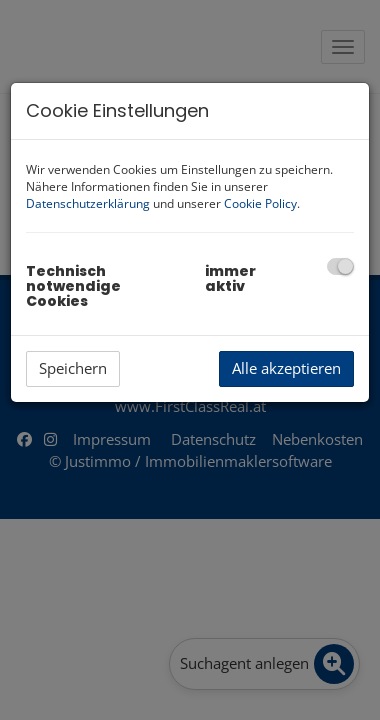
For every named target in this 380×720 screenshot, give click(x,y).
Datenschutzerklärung (88, 203)
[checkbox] (340, 266)
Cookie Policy (260, 203)
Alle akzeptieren (286, 368)
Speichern (73, 368)
